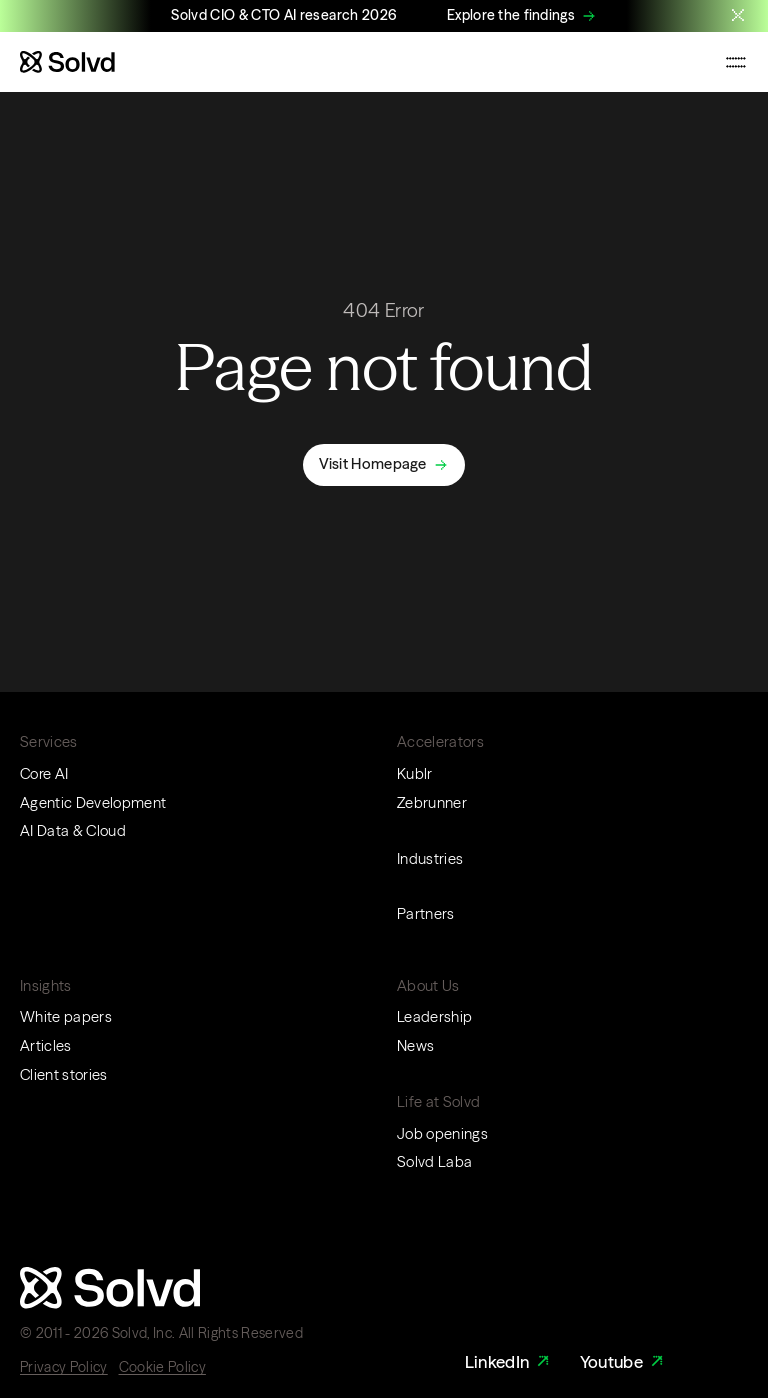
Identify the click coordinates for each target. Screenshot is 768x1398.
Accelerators (440, 742)
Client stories (64, 1075)
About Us (428, 986)
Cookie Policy (162, 1367)
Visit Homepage (373, 464)
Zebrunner (432, 803)
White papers (66, 1017)
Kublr (415, 774)
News (415, 1046)
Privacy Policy (64, 1367)
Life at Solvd (438, 1102)
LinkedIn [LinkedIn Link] (509, 1362)
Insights (46, 986)
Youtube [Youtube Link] (624, 1362)
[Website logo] (67, 62)
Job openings (442, 1134)
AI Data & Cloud (73, 831)
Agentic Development (93, 803)
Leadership (434, 1017)
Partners (426, 914)
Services (49, 742)
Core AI (44, 774)
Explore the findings (511, 15)
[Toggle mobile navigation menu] (736, 62)
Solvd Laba (434, 1162)
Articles (46, 1046)
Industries (430, 859)
